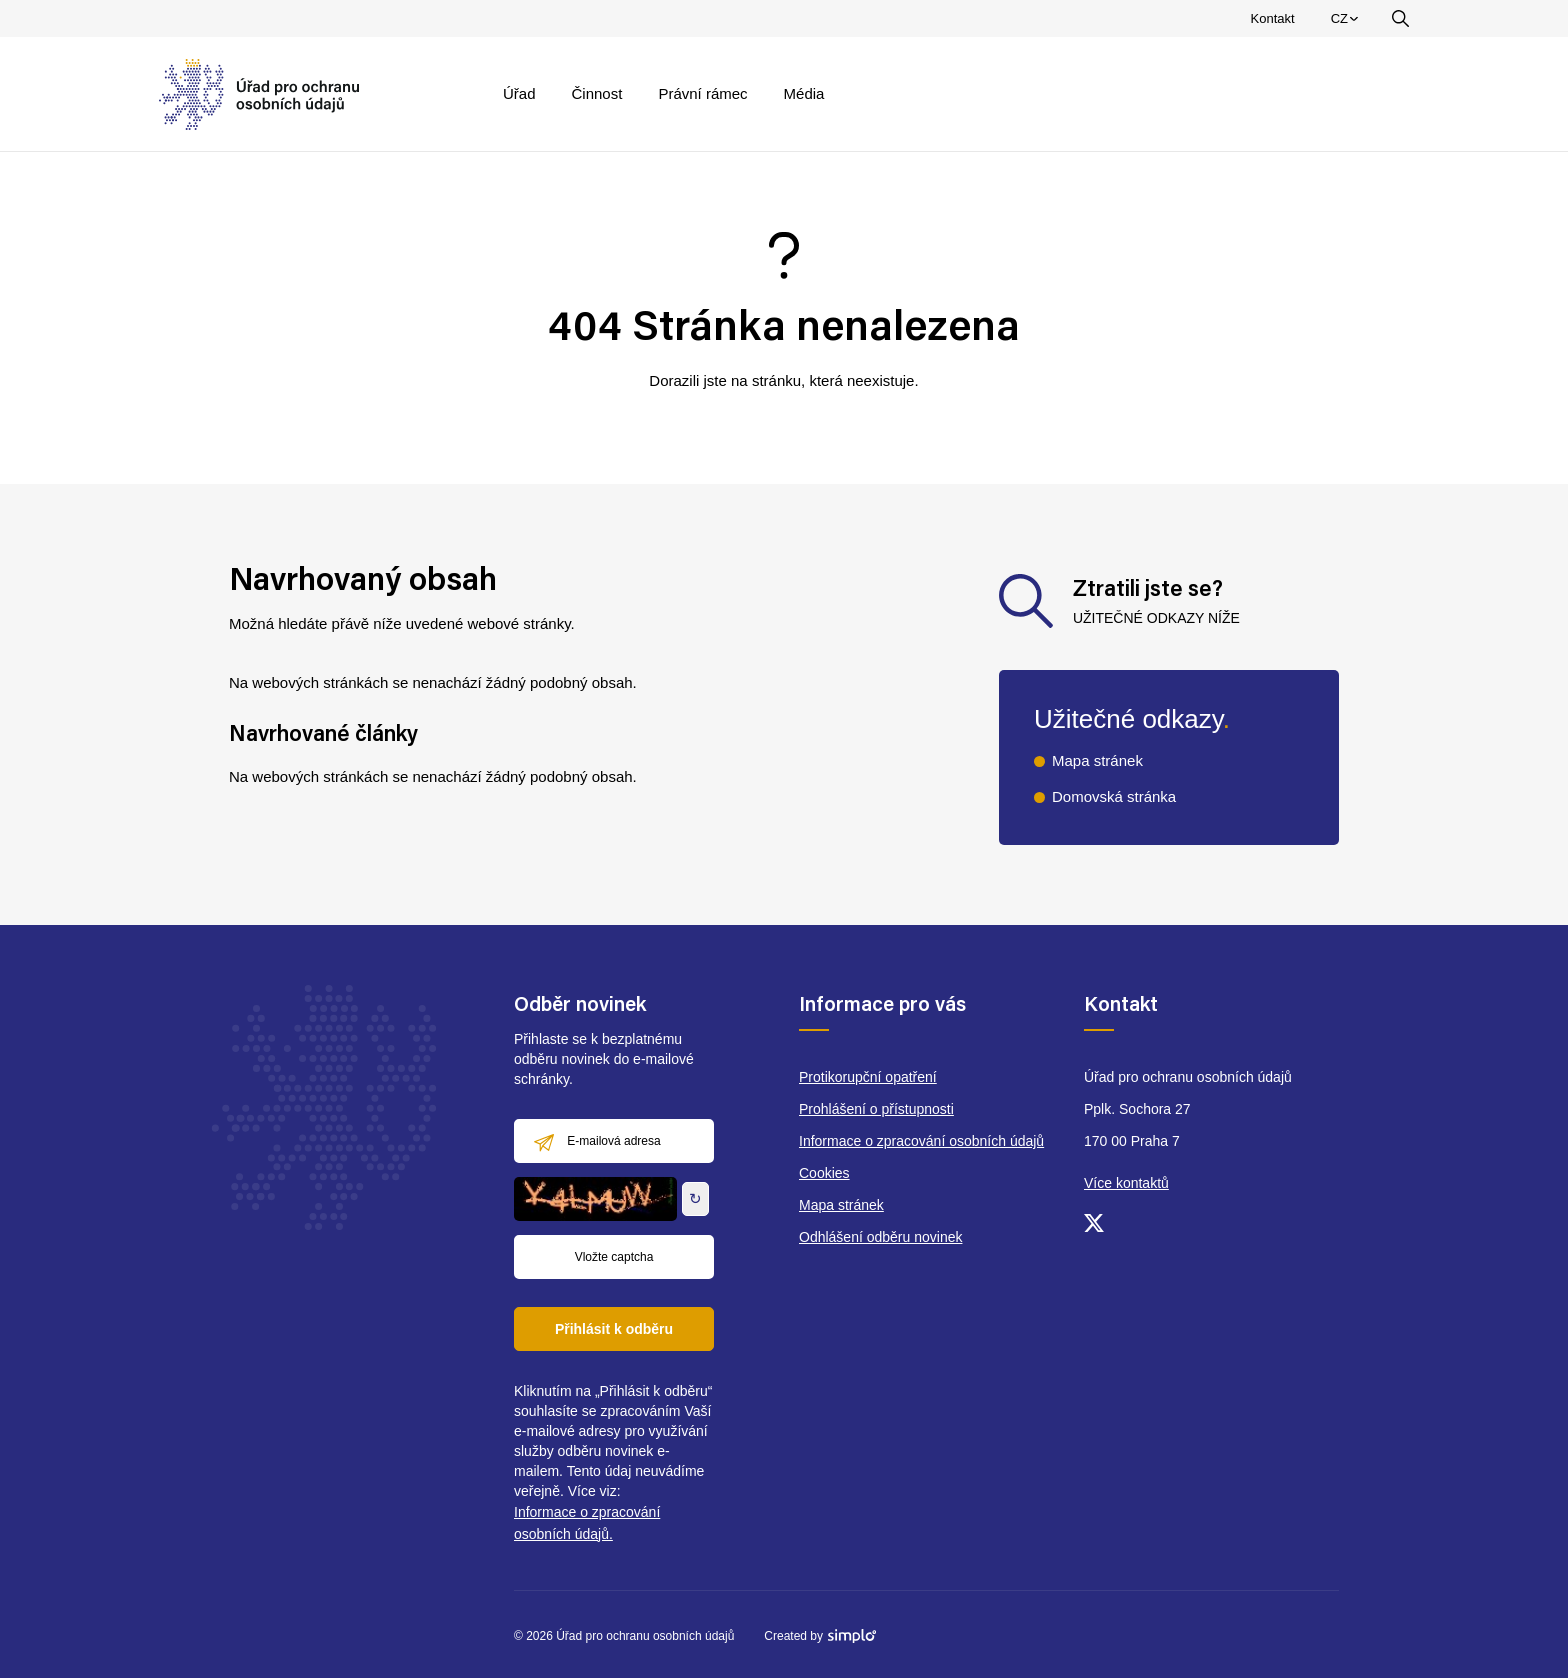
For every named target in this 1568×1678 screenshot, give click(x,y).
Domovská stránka (1114, 796)
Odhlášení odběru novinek (880, 1237)
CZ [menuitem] (1347, 23)
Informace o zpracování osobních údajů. (587, 1523)
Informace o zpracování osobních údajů (921, 1141)
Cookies (824, 1173)
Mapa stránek (1097, 760)
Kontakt (1273, 18)
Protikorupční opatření (868, 1077)
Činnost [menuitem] (597, 93)
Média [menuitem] (804, 93)
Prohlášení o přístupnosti (876, 1109)
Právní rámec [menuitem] (702, 93)
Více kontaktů (1126, 1183)
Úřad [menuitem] (519, 93)
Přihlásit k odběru (614, 1329)
